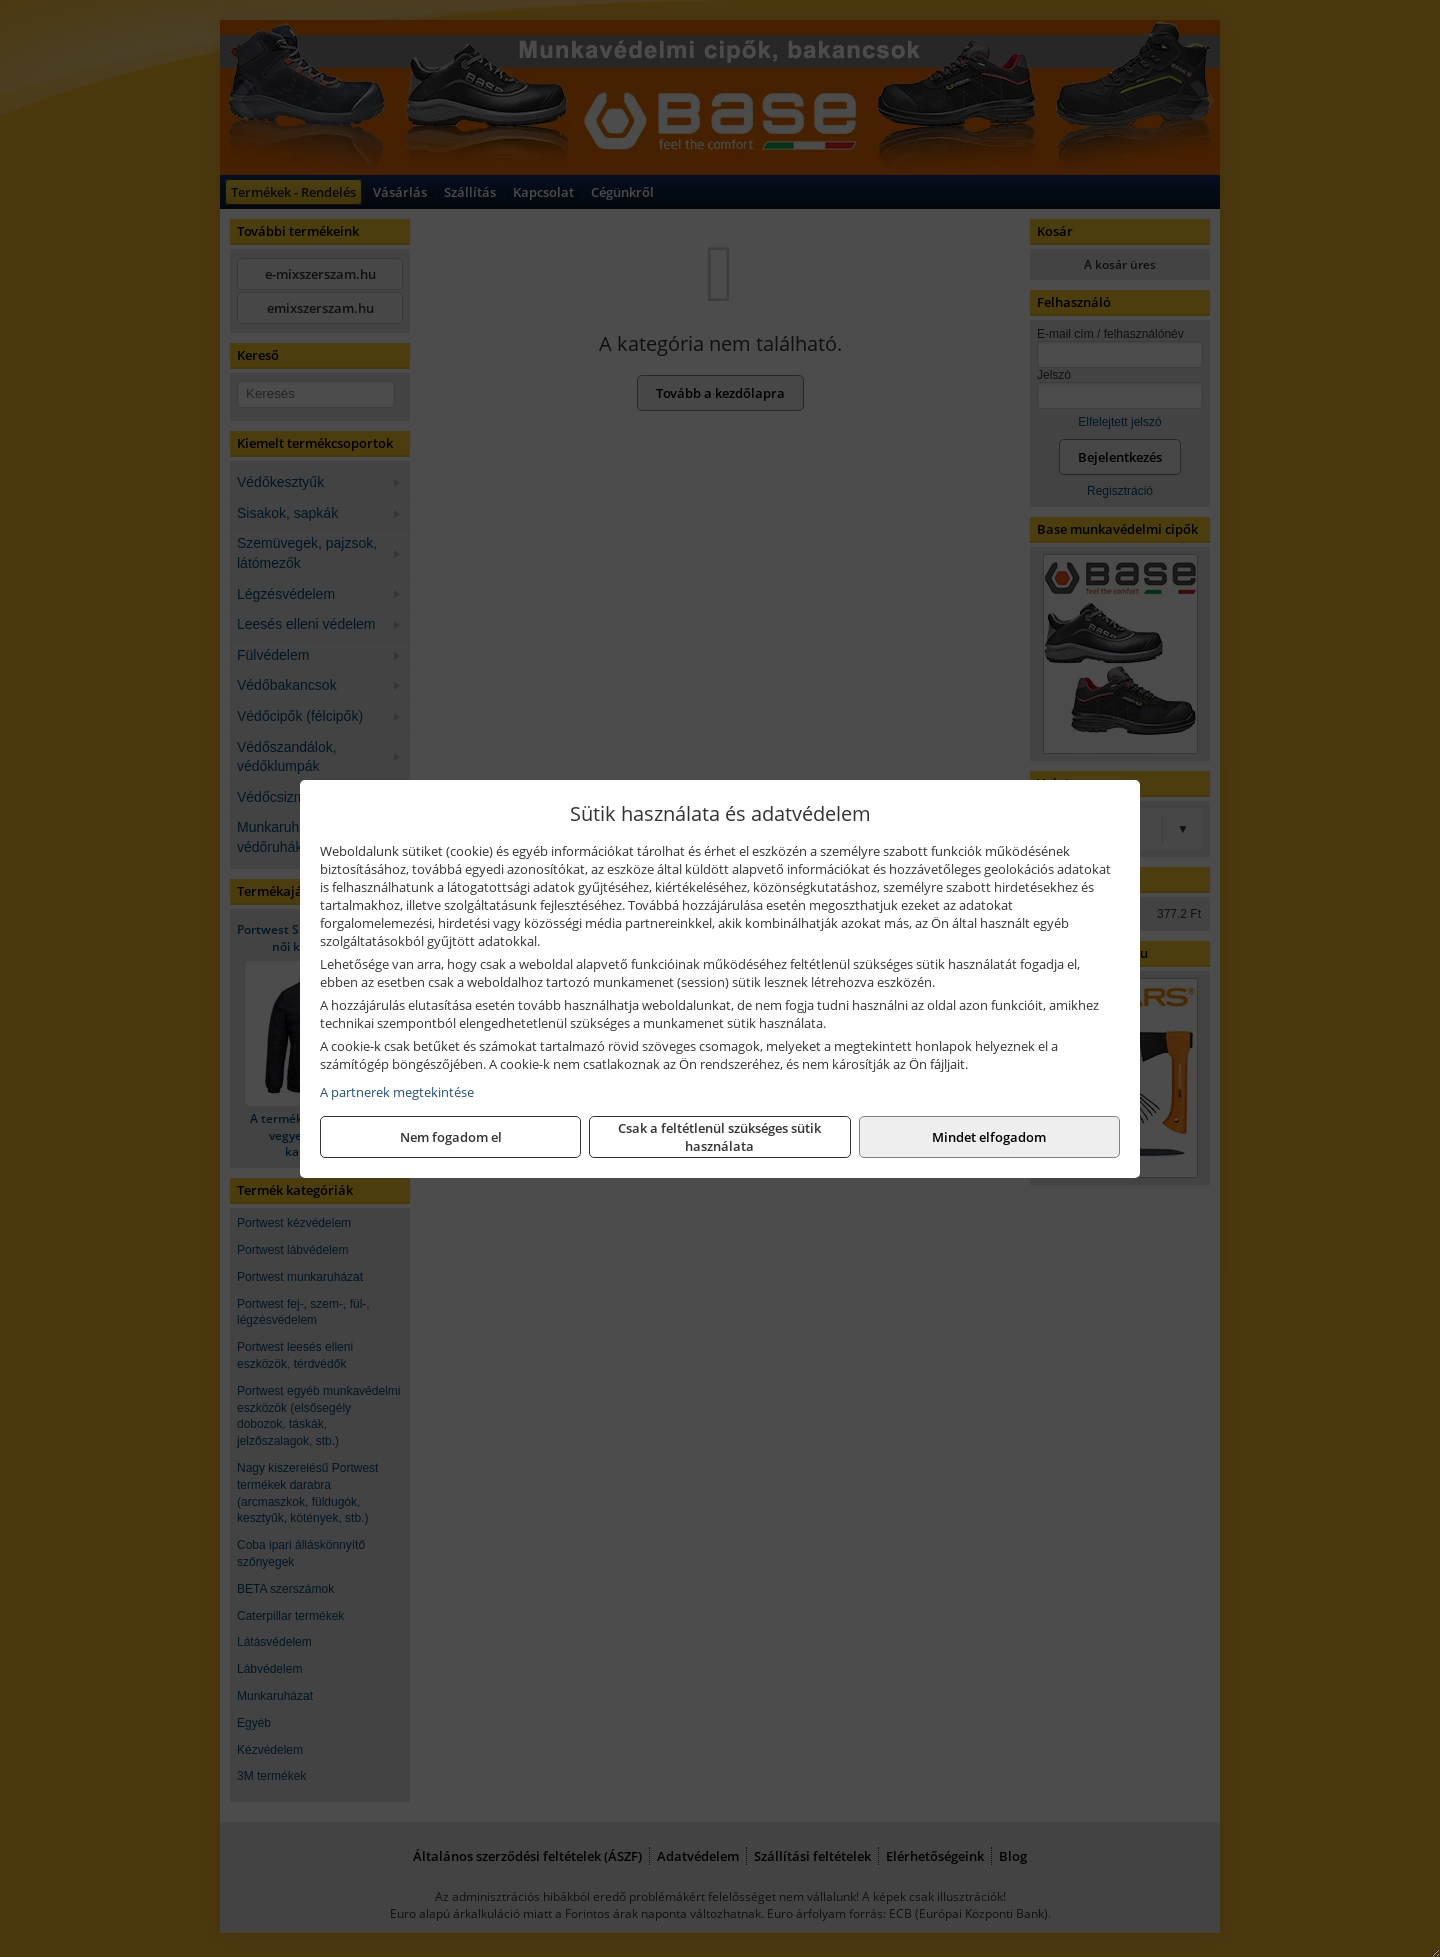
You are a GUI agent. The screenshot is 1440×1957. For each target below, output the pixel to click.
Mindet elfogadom (989, 1137)
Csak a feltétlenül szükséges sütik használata (719, 1137)
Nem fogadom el (451, 1137)
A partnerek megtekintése (397, 1092)
